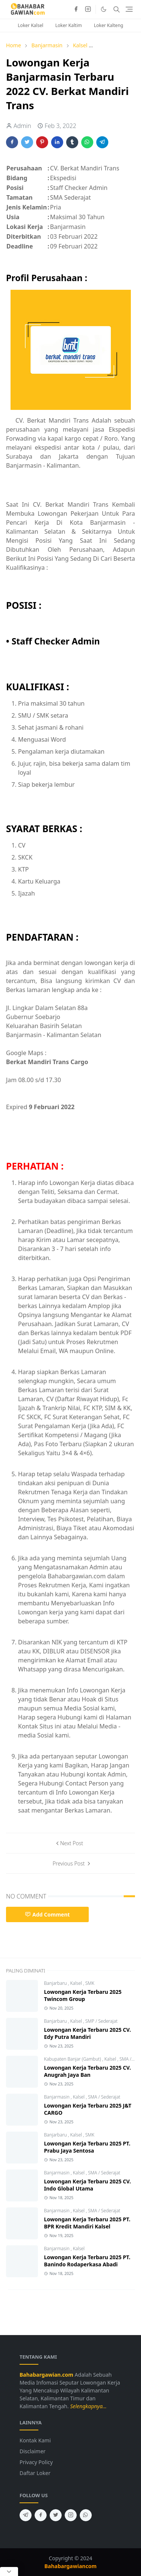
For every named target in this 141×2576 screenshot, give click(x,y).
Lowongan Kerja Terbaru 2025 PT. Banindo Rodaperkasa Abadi (87, 2261)
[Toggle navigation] (129, 9)
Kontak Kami (35, 2440)
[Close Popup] (9, 2571)
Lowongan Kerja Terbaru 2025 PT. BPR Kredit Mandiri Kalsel (87, 2223)
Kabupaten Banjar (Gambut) (73, 2059)
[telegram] (26, 2515)
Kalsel (76, 1983)
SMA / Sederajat (104, 2097)
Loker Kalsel (30, 25)
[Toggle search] (116, 9)
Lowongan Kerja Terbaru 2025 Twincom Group (82, 1995)
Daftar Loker (35, 2473)
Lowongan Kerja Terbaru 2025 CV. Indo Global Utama (87, 2185)
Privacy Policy (36, 2462)
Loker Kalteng (108, 25)
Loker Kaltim (68, 25)
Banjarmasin (57, 2097)
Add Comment (47, 1914)
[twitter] (56, 2515)
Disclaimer (32, 2451)
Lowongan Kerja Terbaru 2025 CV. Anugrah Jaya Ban (87, 2071)
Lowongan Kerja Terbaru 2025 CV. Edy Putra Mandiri (87, 2033)
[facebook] (76, 9)
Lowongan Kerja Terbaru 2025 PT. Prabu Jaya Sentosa (87, 2147)
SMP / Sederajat (101, 2021)
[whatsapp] (86, 2515)
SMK (89, 1983)
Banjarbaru (56, 1983)
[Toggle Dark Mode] (103, 9)
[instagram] (88, 9)
